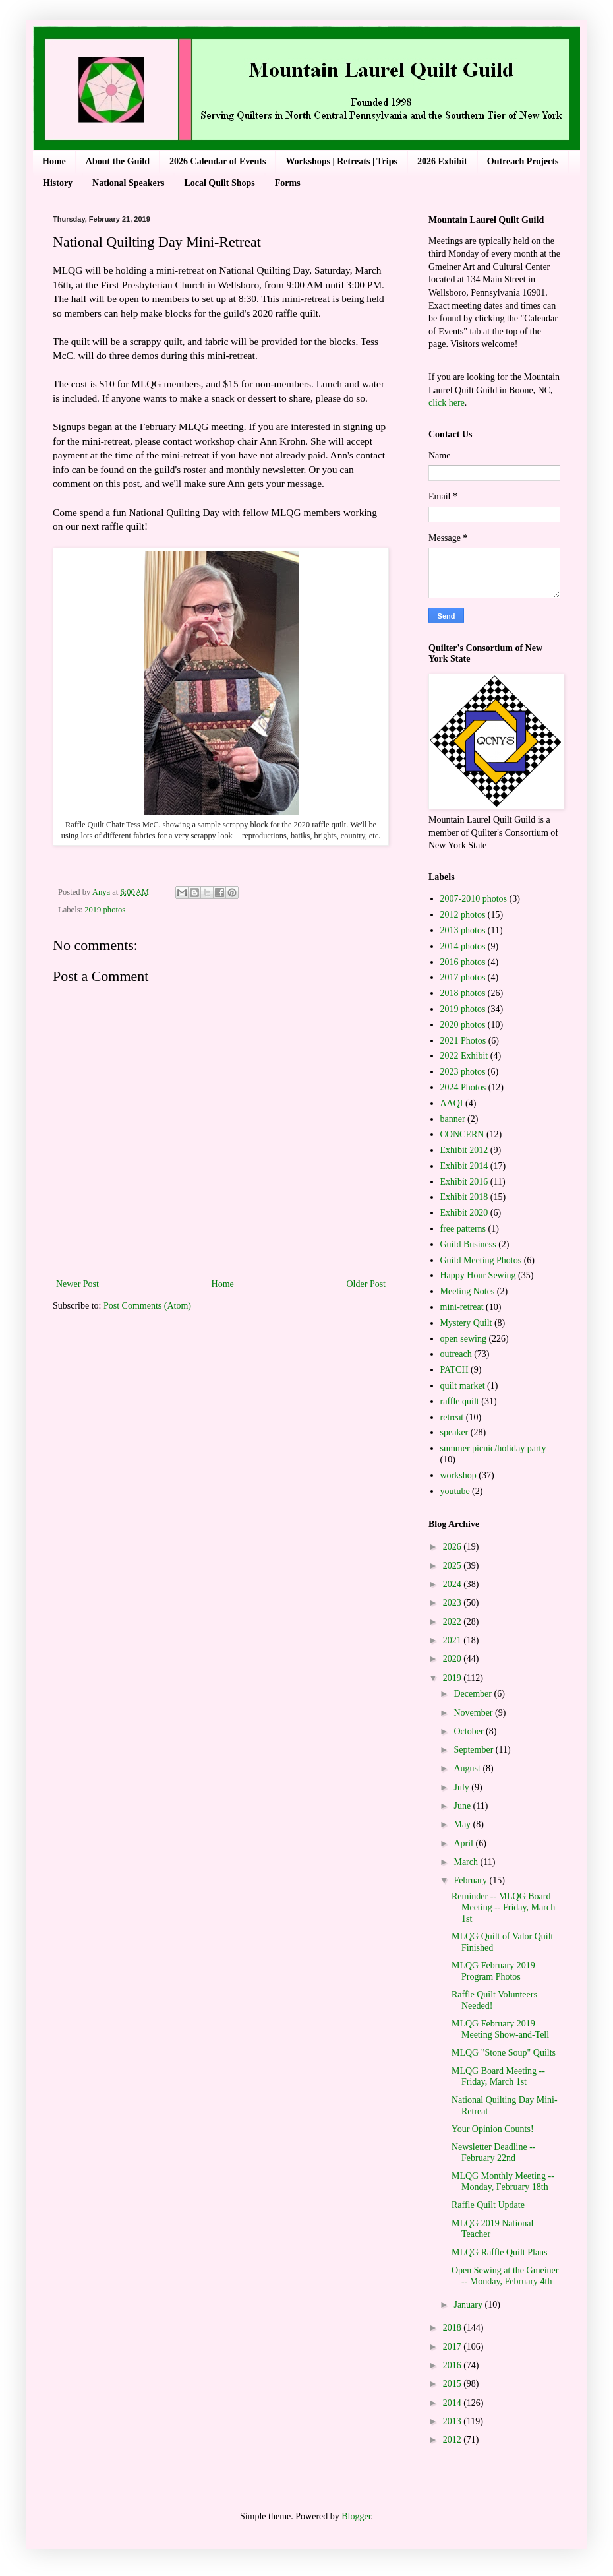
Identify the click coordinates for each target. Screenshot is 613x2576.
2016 (453, 2365)
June (463, 1806)
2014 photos (463, 946)
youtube (455, 1491)
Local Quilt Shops (219, 183)
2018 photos (463, 993)
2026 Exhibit (442, 161)
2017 (453, 2347)
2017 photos (463, 977)
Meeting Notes (467, 1291)
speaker (454, 1432)
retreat (452, 1417)
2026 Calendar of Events (217, 161)
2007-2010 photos (474, 899)
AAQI (451, 1103)
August (467, 1768)
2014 (453, 2403)
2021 (453, 1640)
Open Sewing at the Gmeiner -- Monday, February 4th (505, 2275)
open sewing (463, 1339)
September (474, 1750)
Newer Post (77, 1284)
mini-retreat (462, 1307)
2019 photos (104, 909)
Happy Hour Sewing (478, 1275)
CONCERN (462, 1134)
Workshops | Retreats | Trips (341, 161)
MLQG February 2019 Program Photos (493, 1971)
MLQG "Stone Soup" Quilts (504, 2053)
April (464, 1843)
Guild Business (468, 1244)
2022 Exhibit (464, 1056)
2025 (453, 1566)
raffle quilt (459, 1401)
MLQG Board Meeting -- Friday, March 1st (498, 2076)
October (469, 1731)
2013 (453, 2421)
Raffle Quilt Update (488, 2205)
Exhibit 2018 (464, 1197)
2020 (453, 1659)
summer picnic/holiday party (493, 1448)
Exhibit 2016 (464, 1182)
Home (54, 161)
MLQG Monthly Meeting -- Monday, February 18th (503, 2181)
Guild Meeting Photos (481, 1260)
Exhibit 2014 (464, 1166)
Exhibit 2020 (464, 1213)
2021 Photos (463, 1041)
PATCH (454, 1370)
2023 (453, 1603)
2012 (453, 2440)
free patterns (463, 1229)
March (466, 1862)
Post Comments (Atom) (147, 1306)
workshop (458, 1475)
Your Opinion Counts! (493, 2129)
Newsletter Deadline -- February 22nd (494, 2152)
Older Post (366, 1284)
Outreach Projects (523, 161)
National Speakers (128, 183)
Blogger (355, 2516)
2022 (453, 1622)
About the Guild (118, 161)
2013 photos (463, 930)
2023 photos (463, 1072)
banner (452, 1119)
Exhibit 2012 (464, 1150)
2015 (453, 2384)
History (58, 183)
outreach (456, 1354)
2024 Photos (463, 1087)
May (463, 1824)
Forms (288, 183)
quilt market (462, 1386)
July (462, 1787)
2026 (453, 1547)
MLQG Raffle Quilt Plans (500, 2252)
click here (446, 403)
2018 (453, 2328)
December (473, 1694)
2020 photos (463, 1025)
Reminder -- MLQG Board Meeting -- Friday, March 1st (503, 1907)
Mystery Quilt (466, 1323)
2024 (453, 1584)
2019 (453, 1678)
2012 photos (463, 915)
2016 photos (463, 962)
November (474, 1713)
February (471, 1880)
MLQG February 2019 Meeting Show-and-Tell (500, 2029)
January (468, 2304)
